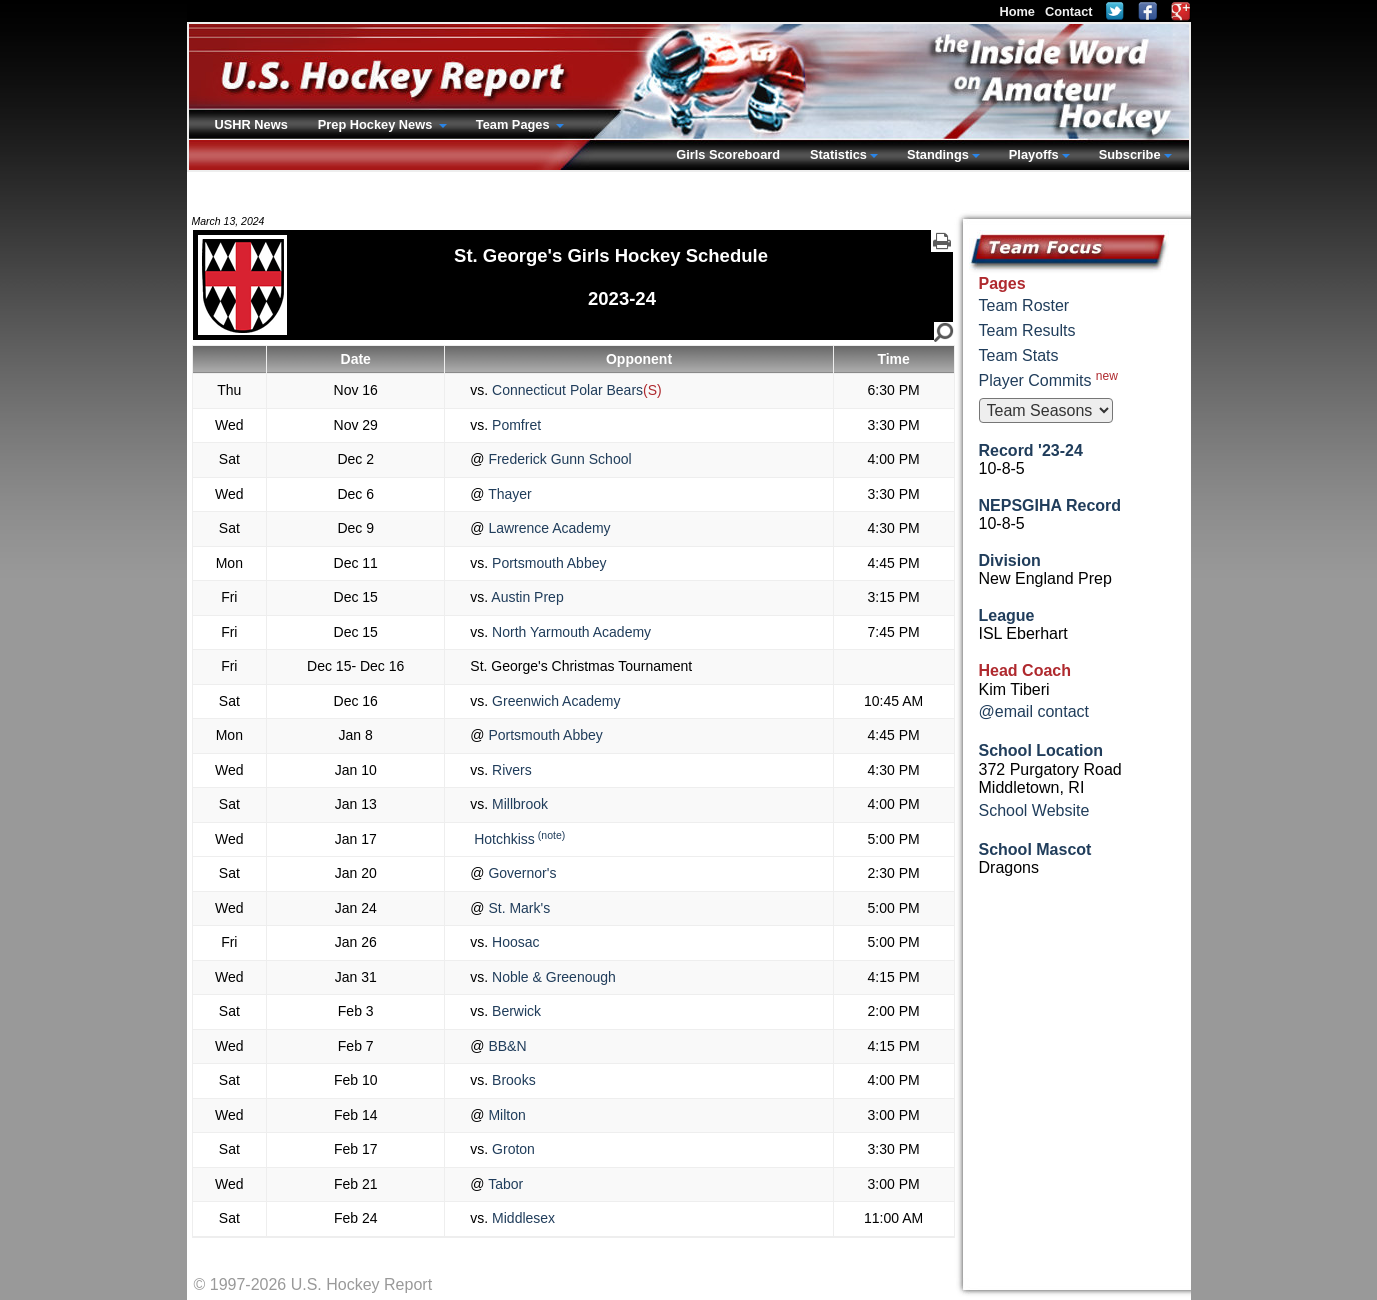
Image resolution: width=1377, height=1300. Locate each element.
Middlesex (521, 1218)
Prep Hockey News (377, 124)
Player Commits (1048, 379)
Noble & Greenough (552, 977)
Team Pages (514, 124)
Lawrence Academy (548, 528)
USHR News (251, 124)
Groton (511, 1149)
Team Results (1027, 330)
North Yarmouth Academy (569, 632)
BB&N (506, 1046)
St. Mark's (518, 908)
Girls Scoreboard (728, 154)
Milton (505, 1115)
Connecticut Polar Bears (565, 390)
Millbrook (518, 804)
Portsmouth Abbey (547, 563)
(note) (551, 835)
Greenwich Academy (554, 701)
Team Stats (1019, 355)
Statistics (838, 154)
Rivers (510, 770)
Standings (938, 154)
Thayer (508, 494)
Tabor (504, 1184)
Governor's (521, 873)
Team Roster (1024, 305)
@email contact (1034, 711)
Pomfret (514, 425)
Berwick (514, 1011)
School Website (1034, 810)
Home (1017, 11)
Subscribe (1130, 154)
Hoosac (513, 942)
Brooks (511, 1080)
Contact (1069, 11)
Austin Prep (526, 597)
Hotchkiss (502, 839)
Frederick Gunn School (558, 459)
